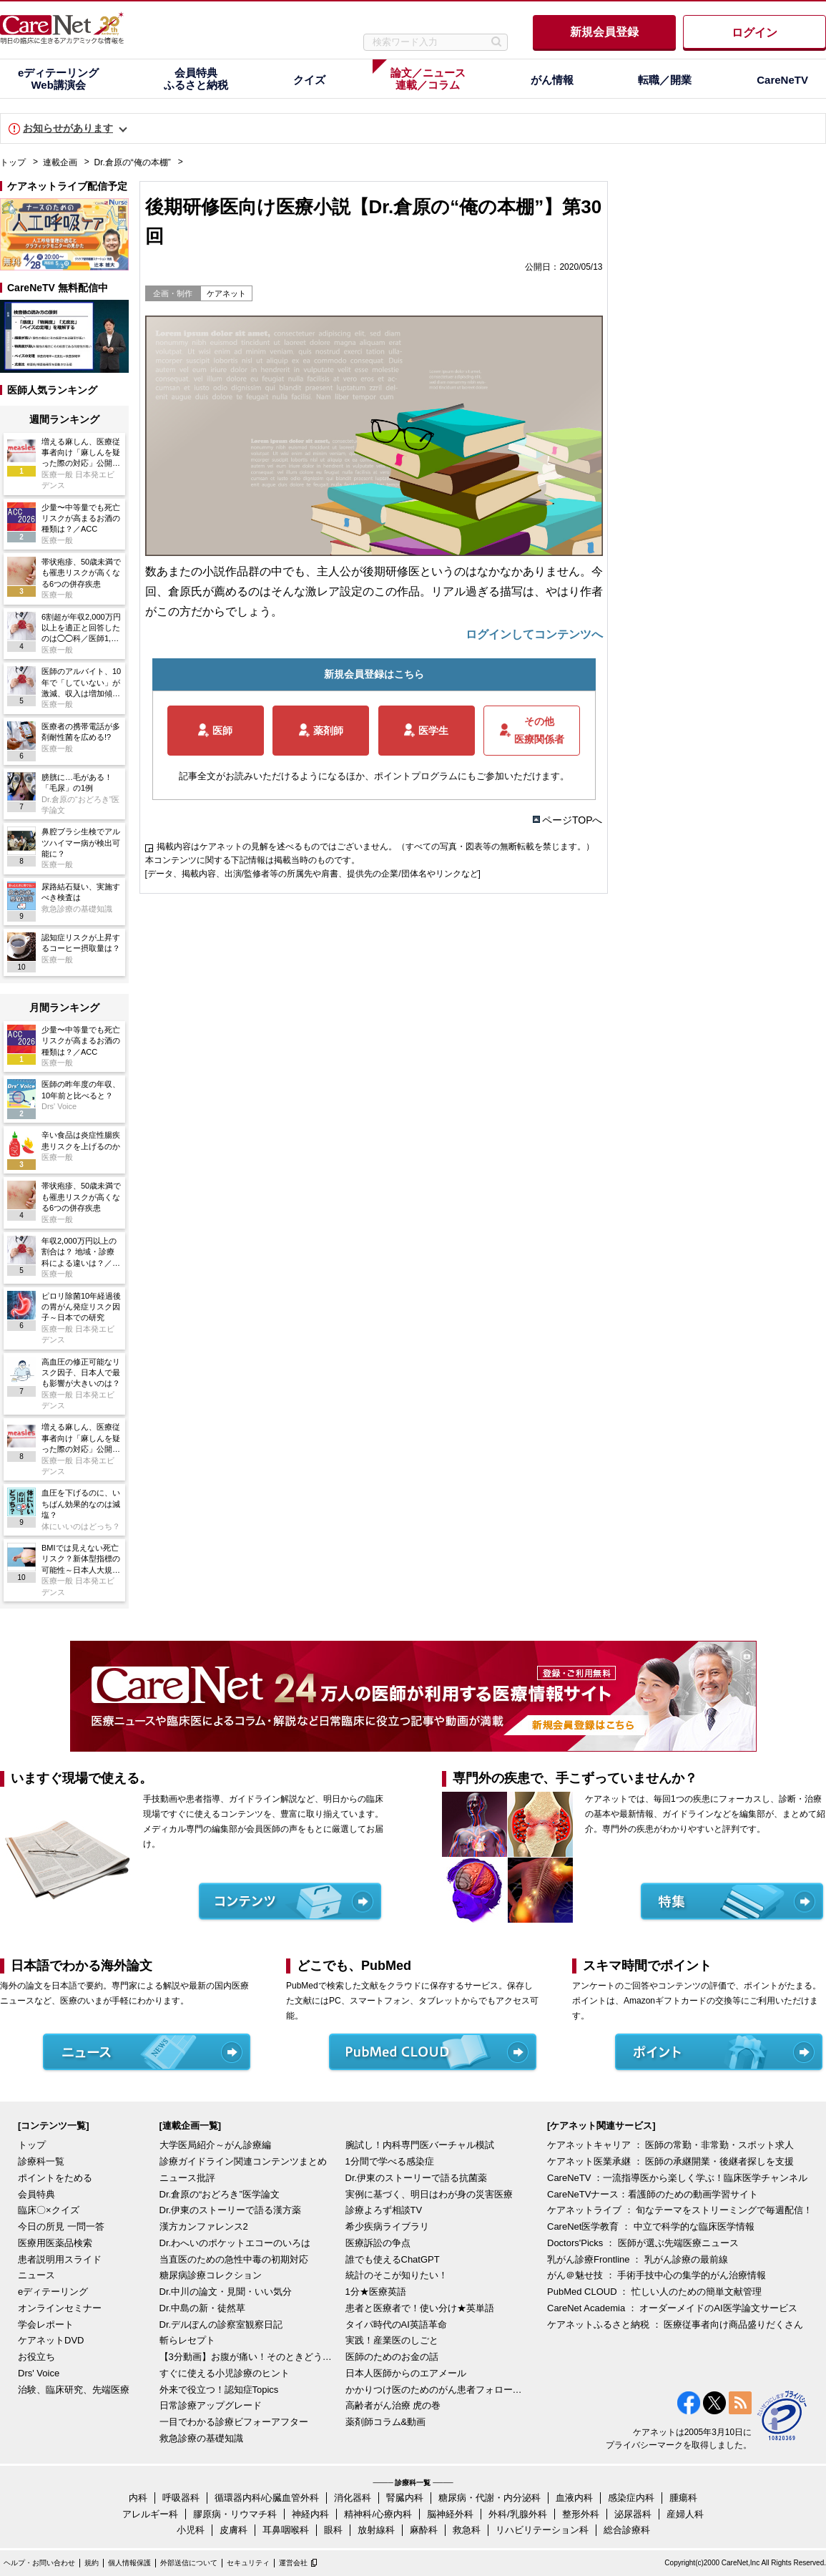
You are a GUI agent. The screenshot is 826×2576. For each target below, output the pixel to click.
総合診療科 (627, 2529)
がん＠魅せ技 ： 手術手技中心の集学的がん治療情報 (656, 2275)
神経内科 (310, 2514)
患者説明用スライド (60, 2259)
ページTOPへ (572, 820)
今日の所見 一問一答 (61, 2226)
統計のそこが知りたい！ (396, 2275)
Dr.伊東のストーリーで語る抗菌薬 (416, 2177)
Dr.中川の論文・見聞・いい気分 (225, 2291)
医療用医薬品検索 (55, 2243)
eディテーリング (53, 2291)
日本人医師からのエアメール (405, 2373)
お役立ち (36, 2356)
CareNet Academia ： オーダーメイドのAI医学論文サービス (672, 2308)
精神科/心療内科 (378, 2514)
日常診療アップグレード (210, 2405)
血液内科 (574, 2497)
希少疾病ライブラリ (387, 2226)
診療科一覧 (41, 2161)
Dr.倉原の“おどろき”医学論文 (219, 2194)
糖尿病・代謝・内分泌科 (489, 2497)
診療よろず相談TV (384, 2210)
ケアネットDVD (51, 2340)
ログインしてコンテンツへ (534, 634)
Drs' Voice (38, 2373)
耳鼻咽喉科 (285, 2529)
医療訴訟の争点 (377, 2243)
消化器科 (352, 2497)
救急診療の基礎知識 (201, 2438)
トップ (13, 162)
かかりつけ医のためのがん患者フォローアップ (434, 2389)
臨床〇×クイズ (48, 2210)
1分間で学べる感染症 (389, 2161)
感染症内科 (631, 2497)
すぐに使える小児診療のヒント (224, 2373)
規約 (91, 2563)
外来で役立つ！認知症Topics (219, 2389)
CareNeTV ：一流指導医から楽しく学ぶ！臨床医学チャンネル (677, 2177)
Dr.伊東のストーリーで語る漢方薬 (230, 2210)
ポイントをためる (55, 2177)
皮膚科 (233, 2529)
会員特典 (36, 2194)
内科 (138, 2497)
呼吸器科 (181, 2497)
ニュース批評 (187, 2177)
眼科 (333, 2529)
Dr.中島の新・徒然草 (202, 2308)
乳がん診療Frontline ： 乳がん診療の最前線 (637, 2259)
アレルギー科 (150, 2514)
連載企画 (60, 162)
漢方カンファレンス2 (203, 2226)
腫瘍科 (683, 2497)
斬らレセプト (187, 2340)
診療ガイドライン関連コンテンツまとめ (243, 2161)
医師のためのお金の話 (391, 2356)
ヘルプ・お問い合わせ (39, 2563)
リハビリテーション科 (542, 2529)
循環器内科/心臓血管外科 (267, 2497)
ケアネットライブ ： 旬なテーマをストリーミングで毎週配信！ (679, 2210)
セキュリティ (248, 2563)
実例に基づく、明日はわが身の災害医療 (429, 2194)
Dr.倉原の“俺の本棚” (132, 162)
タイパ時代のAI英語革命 (396, 2324)
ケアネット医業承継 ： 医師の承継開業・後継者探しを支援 (670, 2161)
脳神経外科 (450, 2514)
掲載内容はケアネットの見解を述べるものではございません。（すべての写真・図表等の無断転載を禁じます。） (375, 846)
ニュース (36, 2275)
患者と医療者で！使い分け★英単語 (419, 2308)
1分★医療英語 (375, 2291)
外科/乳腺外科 (517, 2514)
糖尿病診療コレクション (210, 2275)
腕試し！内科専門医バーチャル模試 (419, 2145)
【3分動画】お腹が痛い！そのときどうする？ (248, 2356)
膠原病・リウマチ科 (235, 2514)
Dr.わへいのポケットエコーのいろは (235, 2243)
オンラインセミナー (60, 2308)
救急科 (467, 2529)
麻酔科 (424, 2529)
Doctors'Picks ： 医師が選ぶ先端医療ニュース (643, 2243)
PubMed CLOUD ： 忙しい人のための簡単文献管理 (654, 2291)
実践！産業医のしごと (391, 2340)
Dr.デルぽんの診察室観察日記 (221, 2324)
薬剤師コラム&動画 (385, 2421)
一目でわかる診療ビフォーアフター (233, 2421)
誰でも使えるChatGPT (392, 2259)
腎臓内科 (404, 2497)
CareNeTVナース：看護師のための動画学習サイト (652, 2194)
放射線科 (376, 2529)
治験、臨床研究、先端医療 (73, 2389)
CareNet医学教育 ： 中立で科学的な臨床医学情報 (650, 2226)
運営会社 (293, 2563)
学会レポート (46, 2324)
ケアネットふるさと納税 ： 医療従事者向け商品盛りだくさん (675, 2324)
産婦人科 (685, 2514)
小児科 (191, 2529)
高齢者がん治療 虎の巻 (393, 2405)
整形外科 (580, 2514)
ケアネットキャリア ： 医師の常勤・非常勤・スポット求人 (670, 2145)
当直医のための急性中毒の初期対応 (233, 2259)
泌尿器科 (633, 2514)
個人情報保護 (129, 2563)
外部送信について (188, 2563)
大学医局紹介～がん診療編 (215, 2145)
